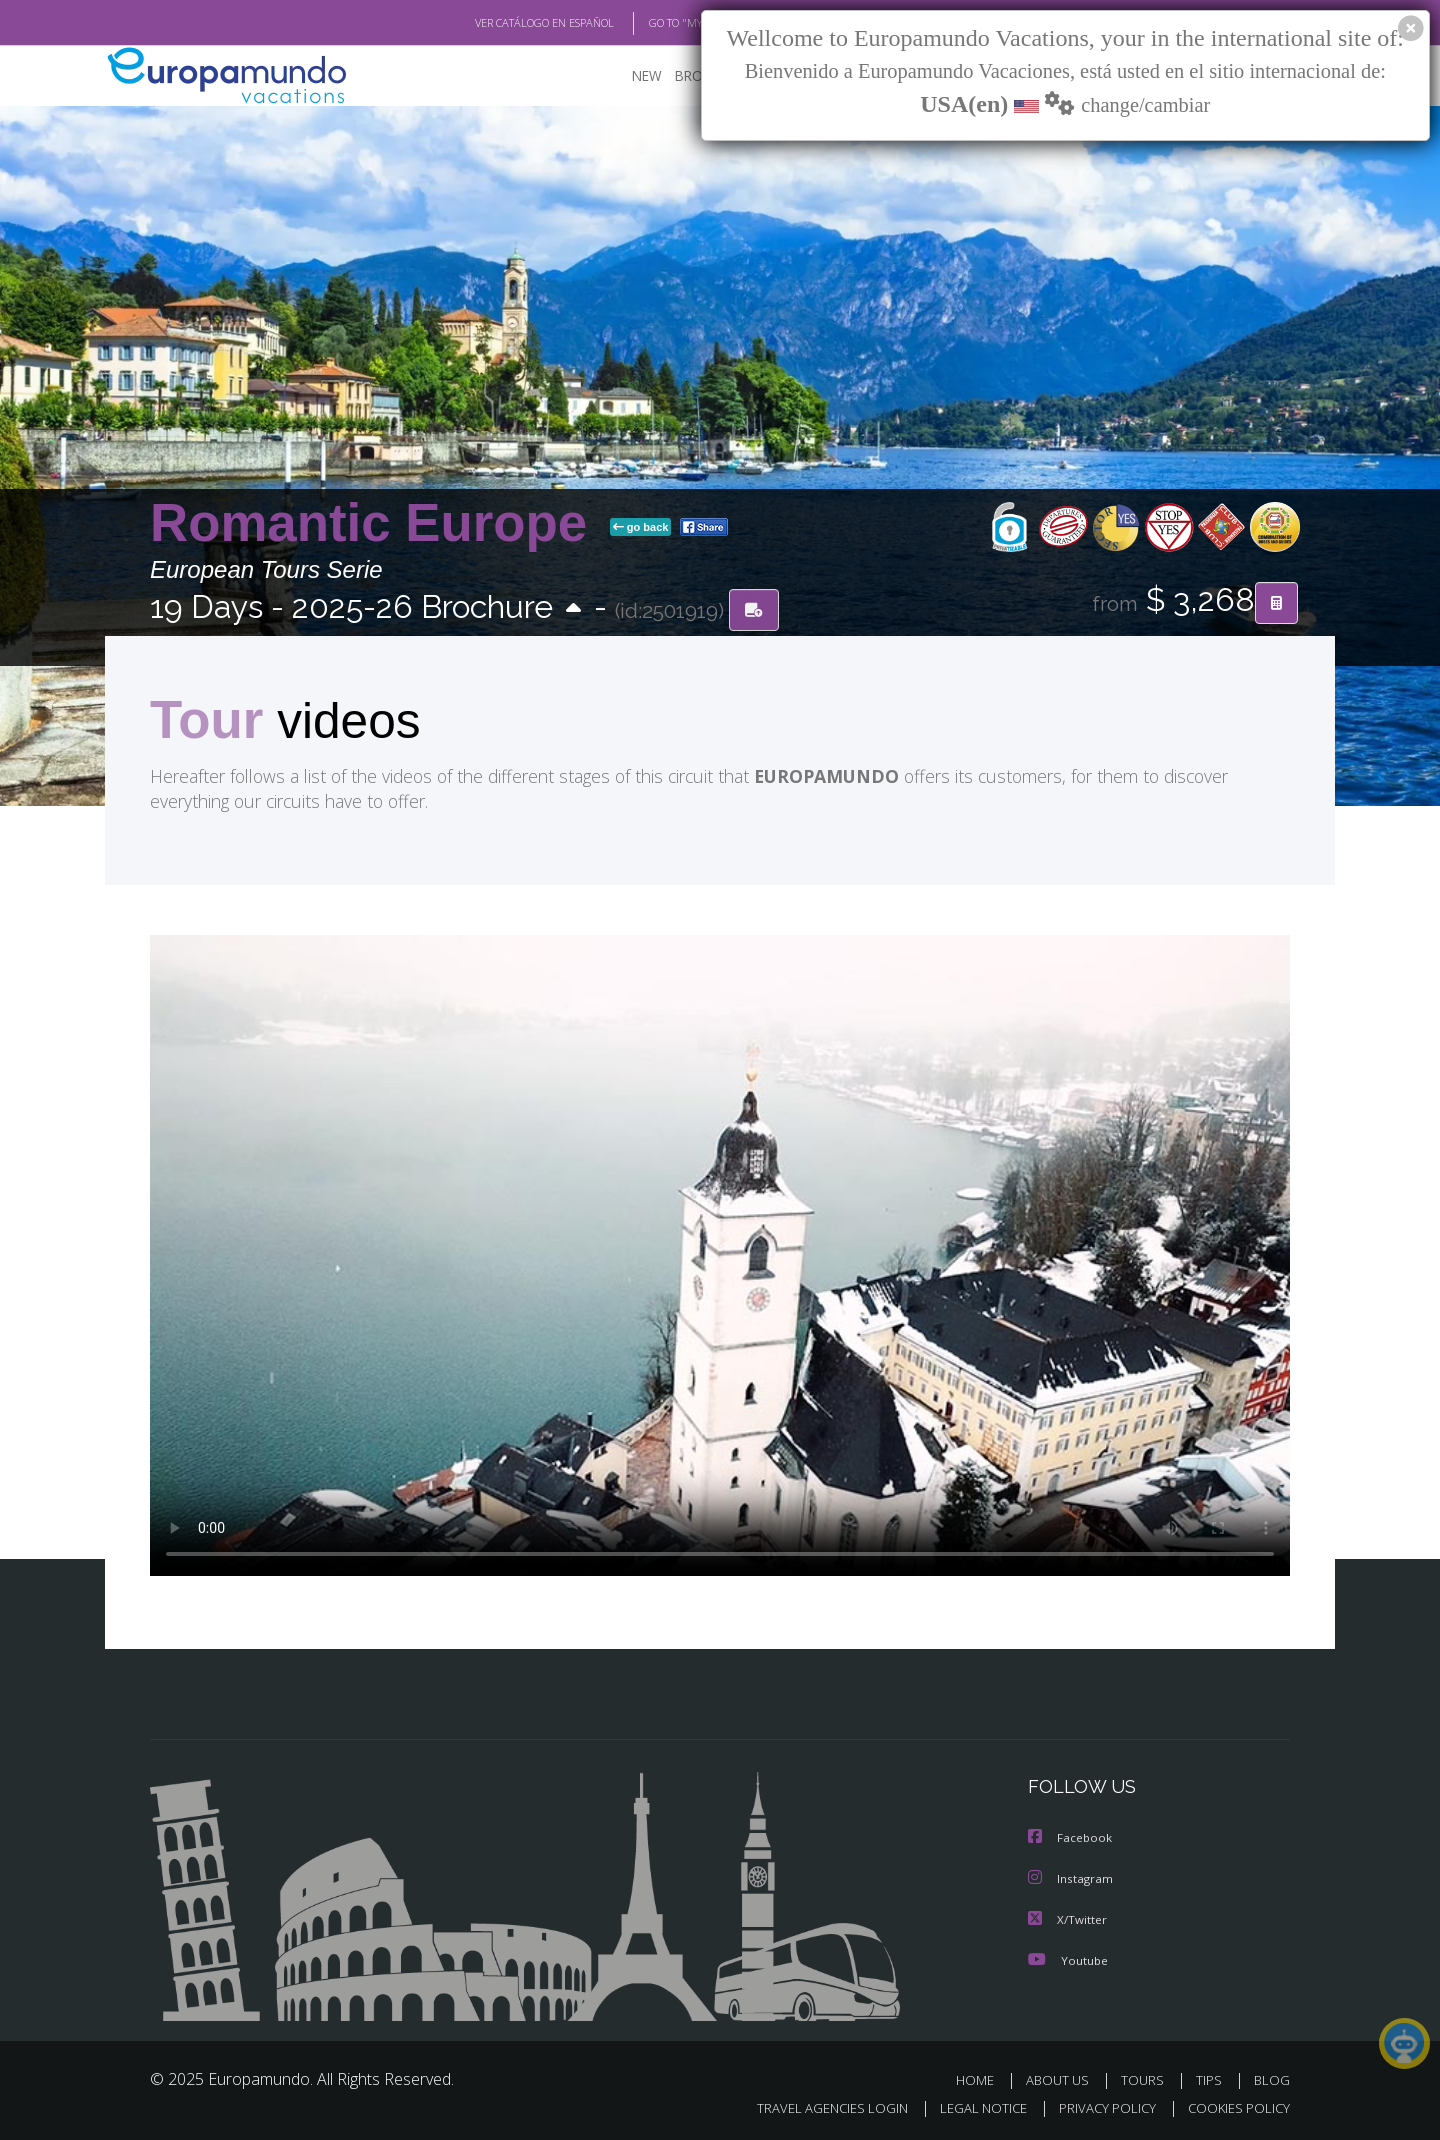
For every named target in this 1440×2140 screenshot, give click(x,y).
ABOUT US (1063, 2077)
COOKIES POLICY (1234, 2105)
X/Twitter (1068, 1917)
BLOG (1272, 2077)
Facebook (1071, 1837)
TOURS (1146, 2077)
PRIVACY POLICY (1098, 2105)
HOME (982, 2077)
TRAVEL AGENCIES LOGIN (813, 2105)
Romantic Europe (376, 523)
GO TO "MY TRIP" (657, 23)
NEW (627, 75)
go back (641, 528)
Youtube (1068, 1957)
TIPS (1211, 2077)
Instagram (1071, 1877)
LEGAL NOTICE (970, 2105)
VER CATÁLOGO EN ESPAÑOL (498, 23)
